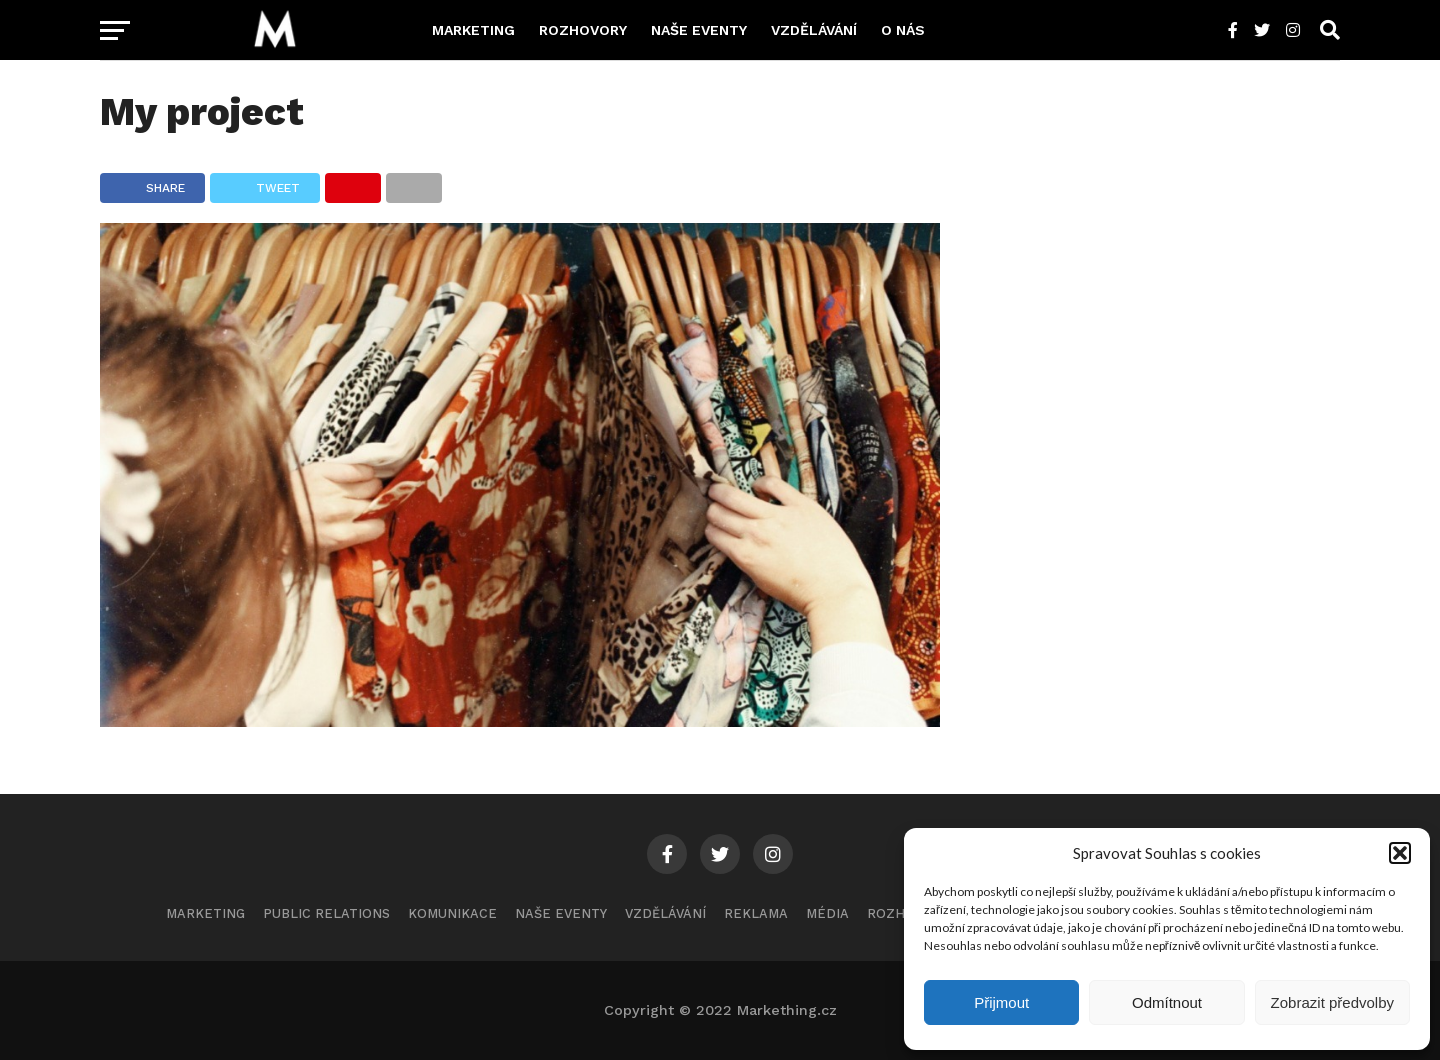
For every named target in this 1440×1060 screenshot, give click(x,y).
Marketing (473, 30)
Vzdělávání (814, 30)
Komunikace (452, 913)
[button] (1400, 853)
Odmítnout (1167, 1002)
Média (827, 913)
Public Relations (326, 913)
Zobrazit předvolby (1332, 1002)
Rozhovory (583, 30)
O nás (903, 30)
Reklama (756, 913)
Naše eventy (699, 30)
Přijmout (1001, 1002)
